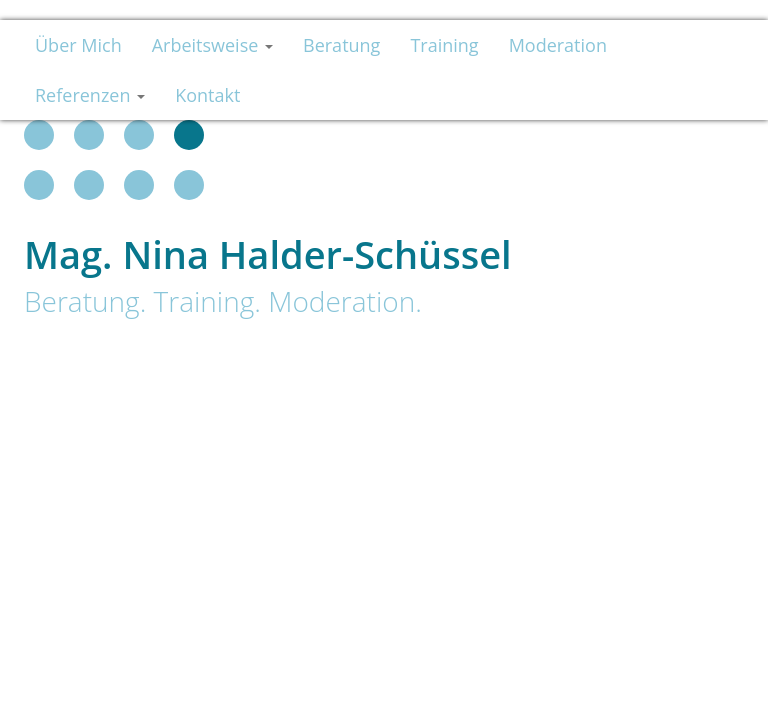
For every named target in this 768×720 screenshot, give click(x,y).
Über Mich (78, 45)
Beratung (341, 45)
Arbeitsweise (212, 45)
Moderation (558, 45)
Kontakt (207, 95)
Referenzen (90, 95)
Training (444, 45)
